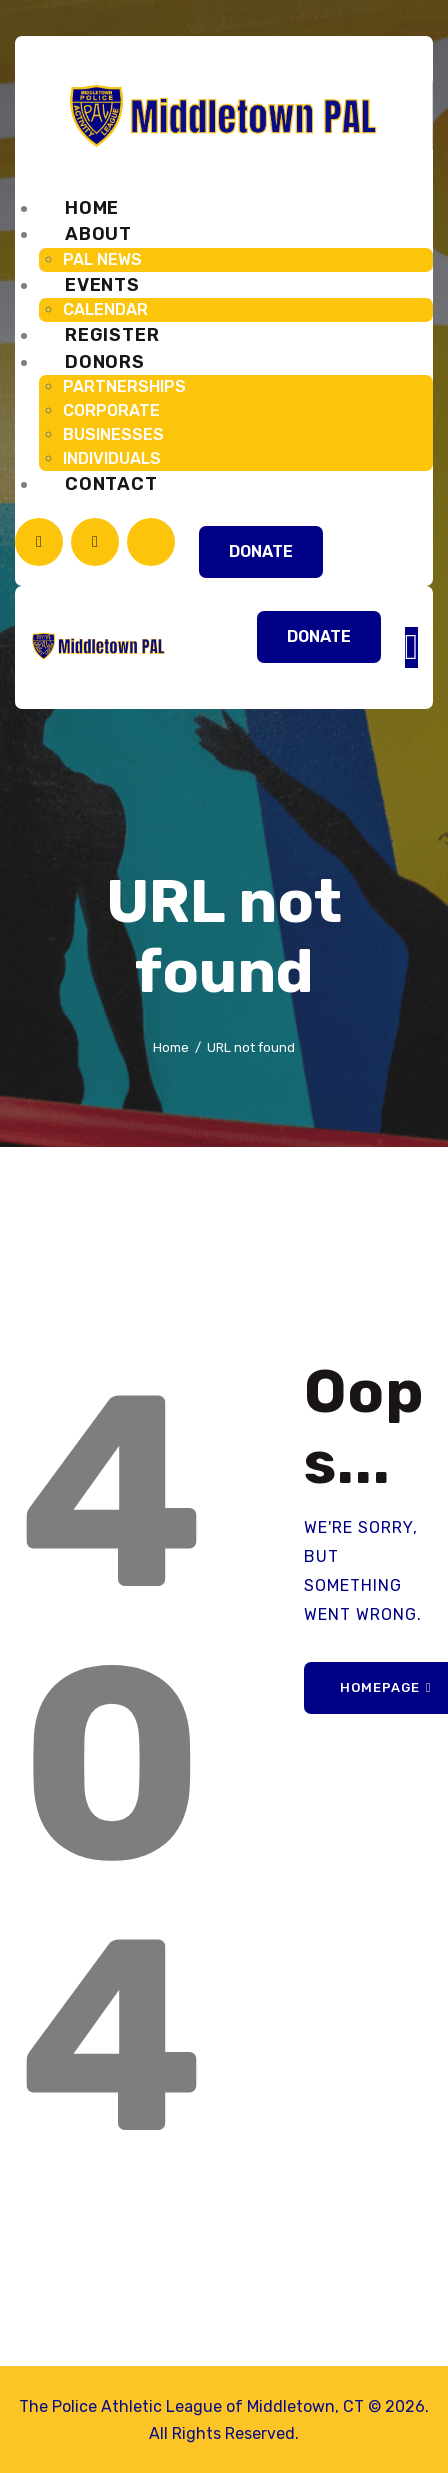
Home (171, 1047)
